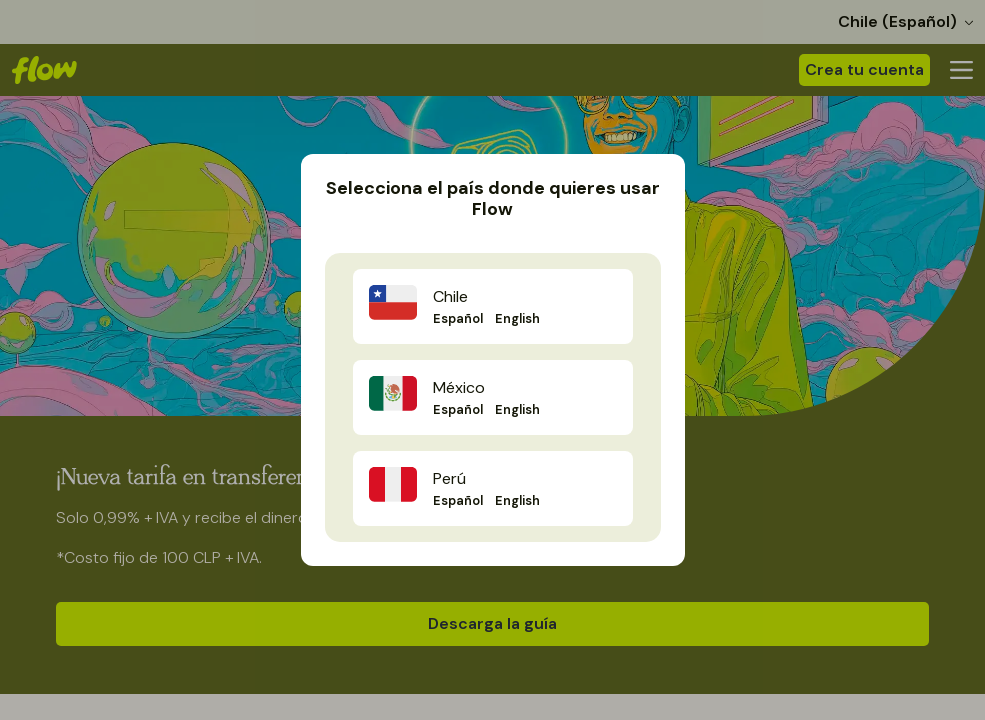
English (517, 318)
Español (458, 318)
